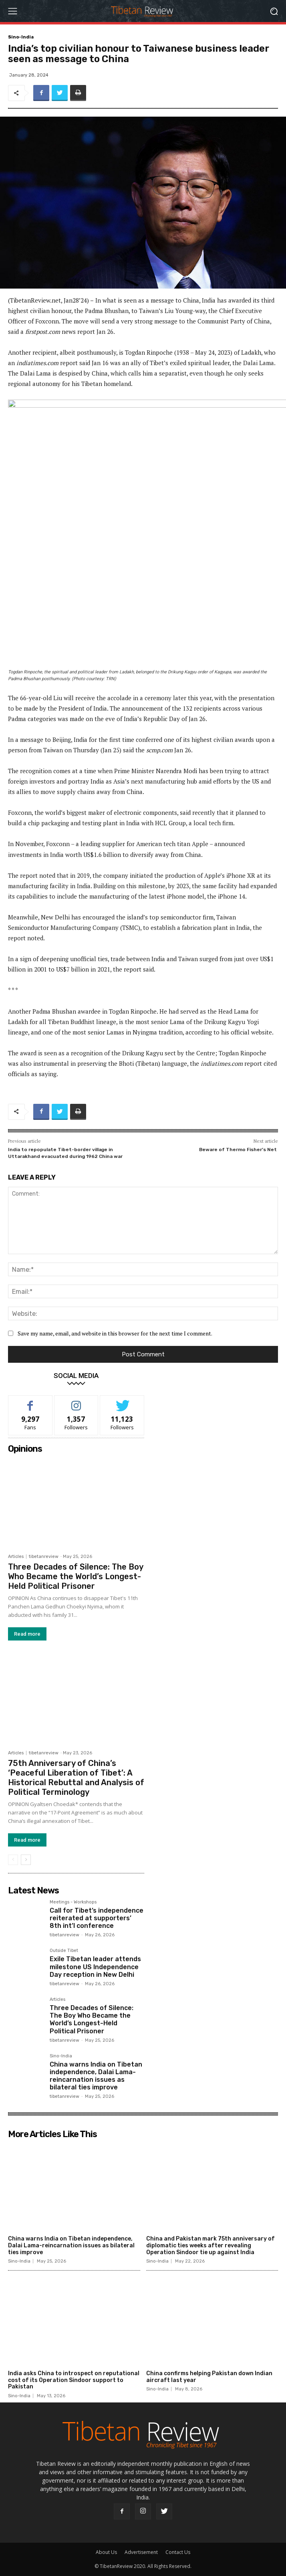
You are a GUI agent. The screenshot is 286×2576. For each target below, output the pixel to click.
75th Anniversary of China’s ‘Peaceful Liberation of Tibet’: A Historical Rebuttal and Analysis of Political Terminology (76, 1777)
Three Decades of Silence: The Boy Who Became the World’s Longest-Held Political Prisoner (75, 1576)
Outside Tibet (64, 1950)
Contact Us (177, 2552)
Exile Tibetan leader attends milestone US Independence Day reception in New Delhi (95, 1966)
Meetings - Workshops (73, 1902)
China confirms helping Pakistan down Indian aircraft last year (209, 2377)
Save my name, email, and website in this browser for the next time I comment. (115, 1333)
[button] (274, 11)
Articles (16, 1556)
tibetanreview (43, 1556)
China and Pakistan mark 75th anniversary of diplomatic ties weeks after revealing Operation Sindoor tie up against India (210, 2246)
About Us (106, 2552)
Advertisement (141, 2552)
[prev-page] (13, 1860)
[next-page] (26, 1860)
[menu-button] (12, 11)
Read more (27, 1633)
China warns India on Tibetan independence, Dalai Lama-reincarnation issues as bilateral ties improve (96, 2076)
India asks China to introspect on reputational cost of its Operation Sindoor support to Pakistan (73, 2380)
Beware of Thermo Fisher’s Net (238, 1149)
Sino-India (21, 37)
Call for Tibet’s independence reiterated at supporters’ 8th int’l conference (96, 1918)
